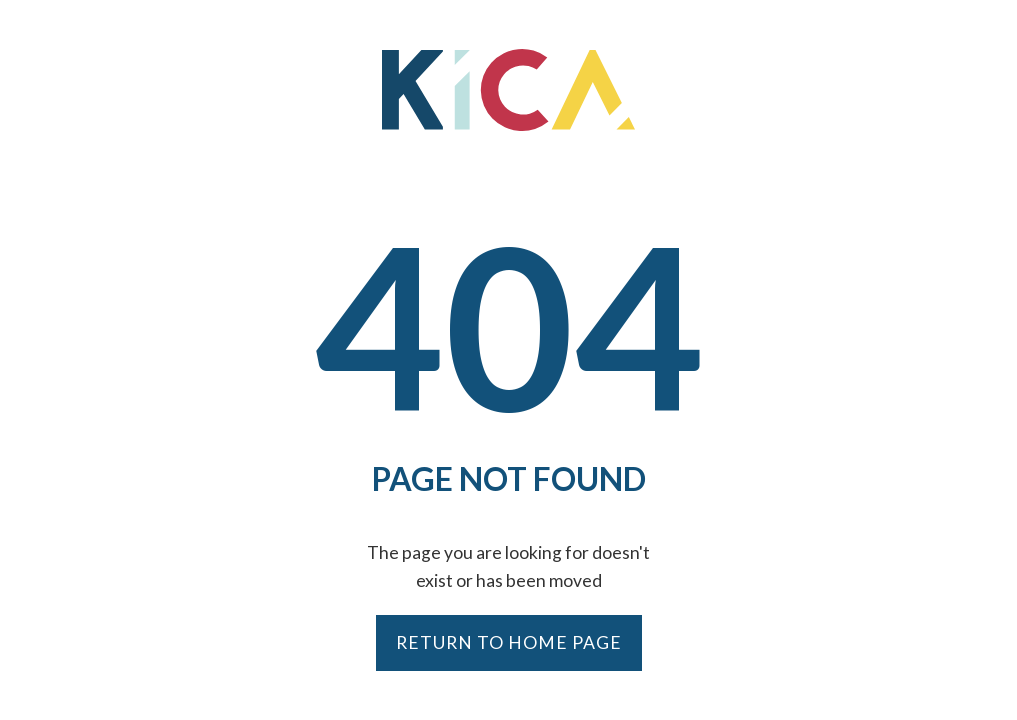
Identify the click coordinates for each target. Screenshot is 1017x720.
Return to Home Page (509, 642)
